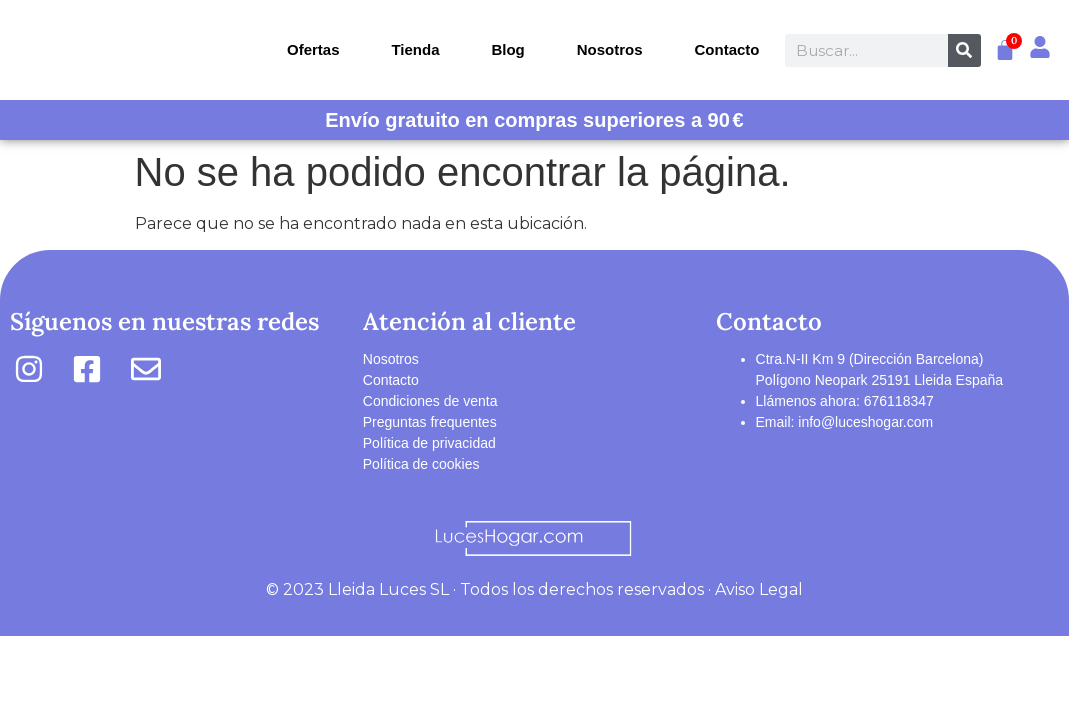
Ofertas (313, 49)
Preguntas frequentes (430, 422)
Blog (507, 49)
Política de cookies (421, 464)
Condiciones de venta (430, 401)
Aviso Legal (759, 589)
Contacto (727, 49)
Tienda (415, 49)
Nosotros (610, 49)
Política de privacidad (429, 443)
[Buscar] (964, 50)
